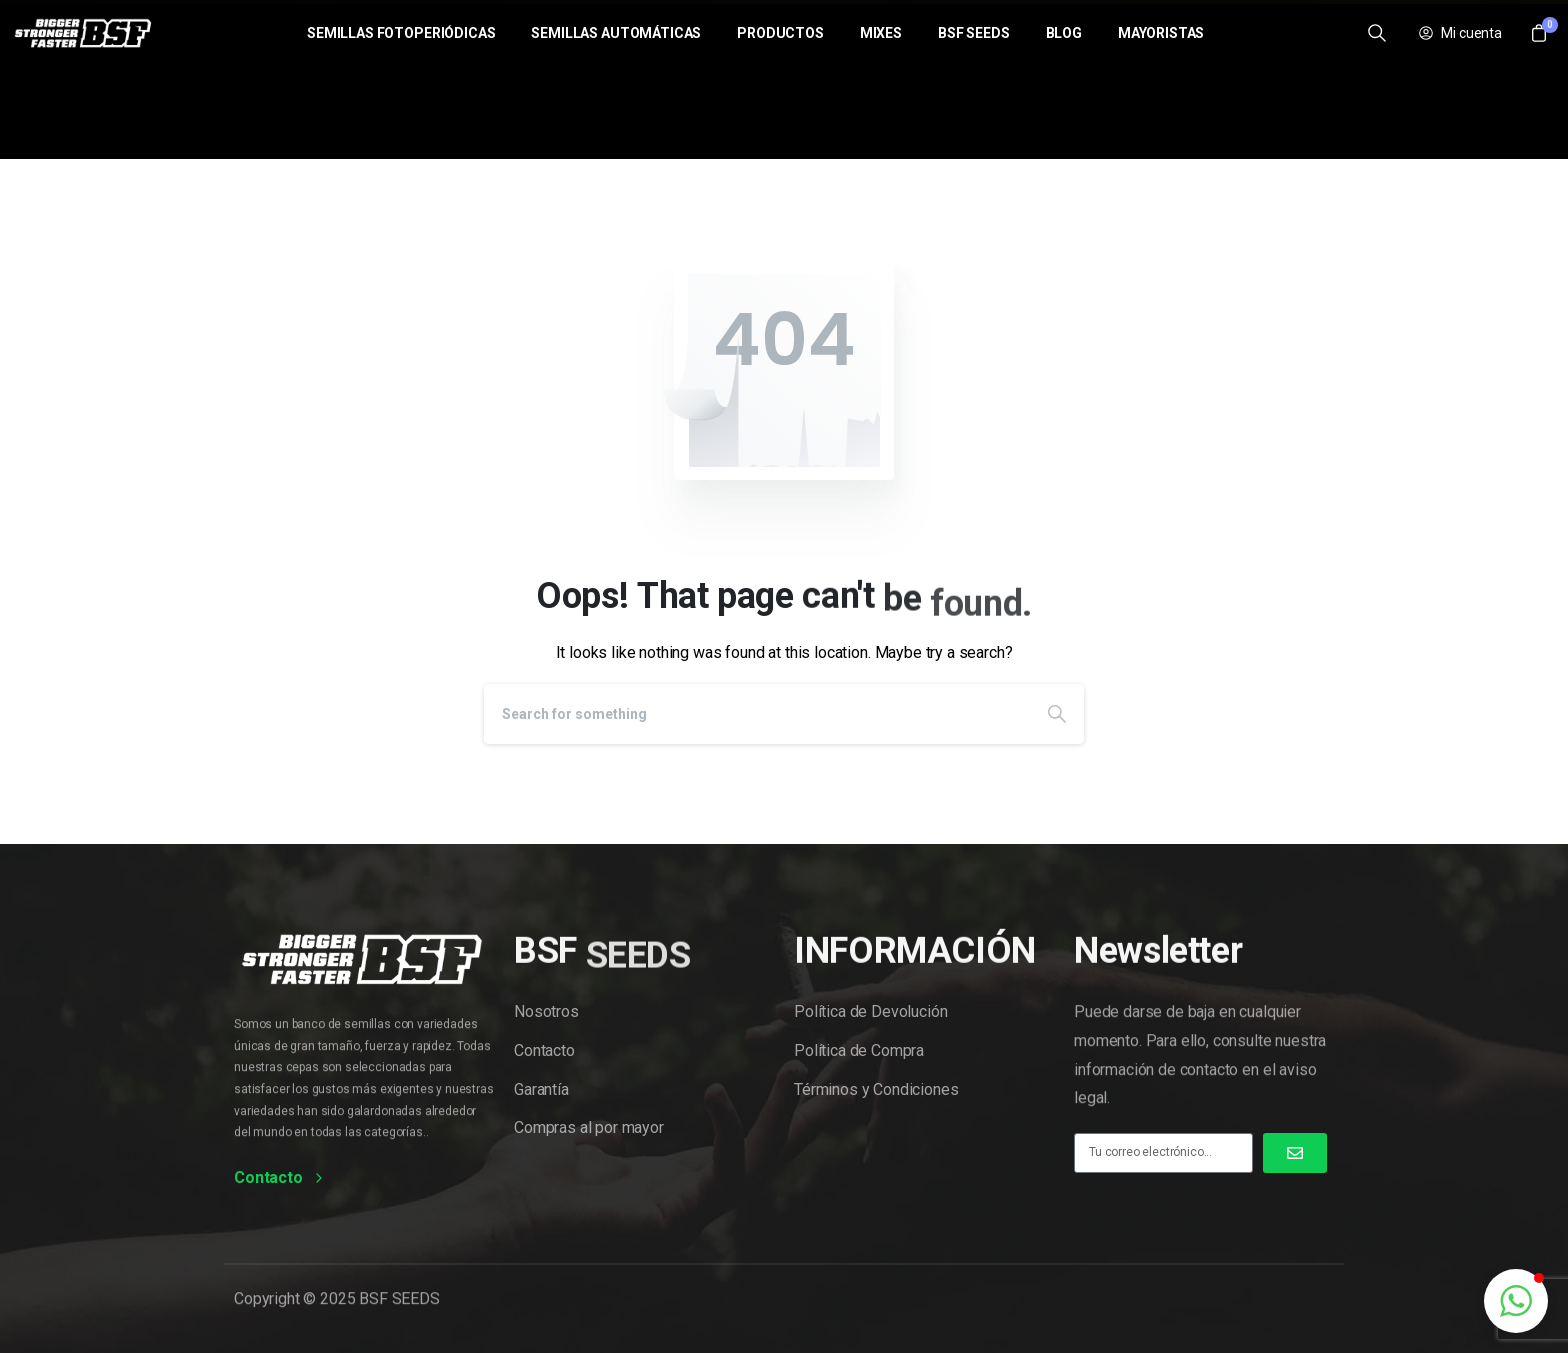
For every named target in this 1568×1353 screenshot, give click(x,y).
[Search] (757, 714)
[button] (1516, 1301)
